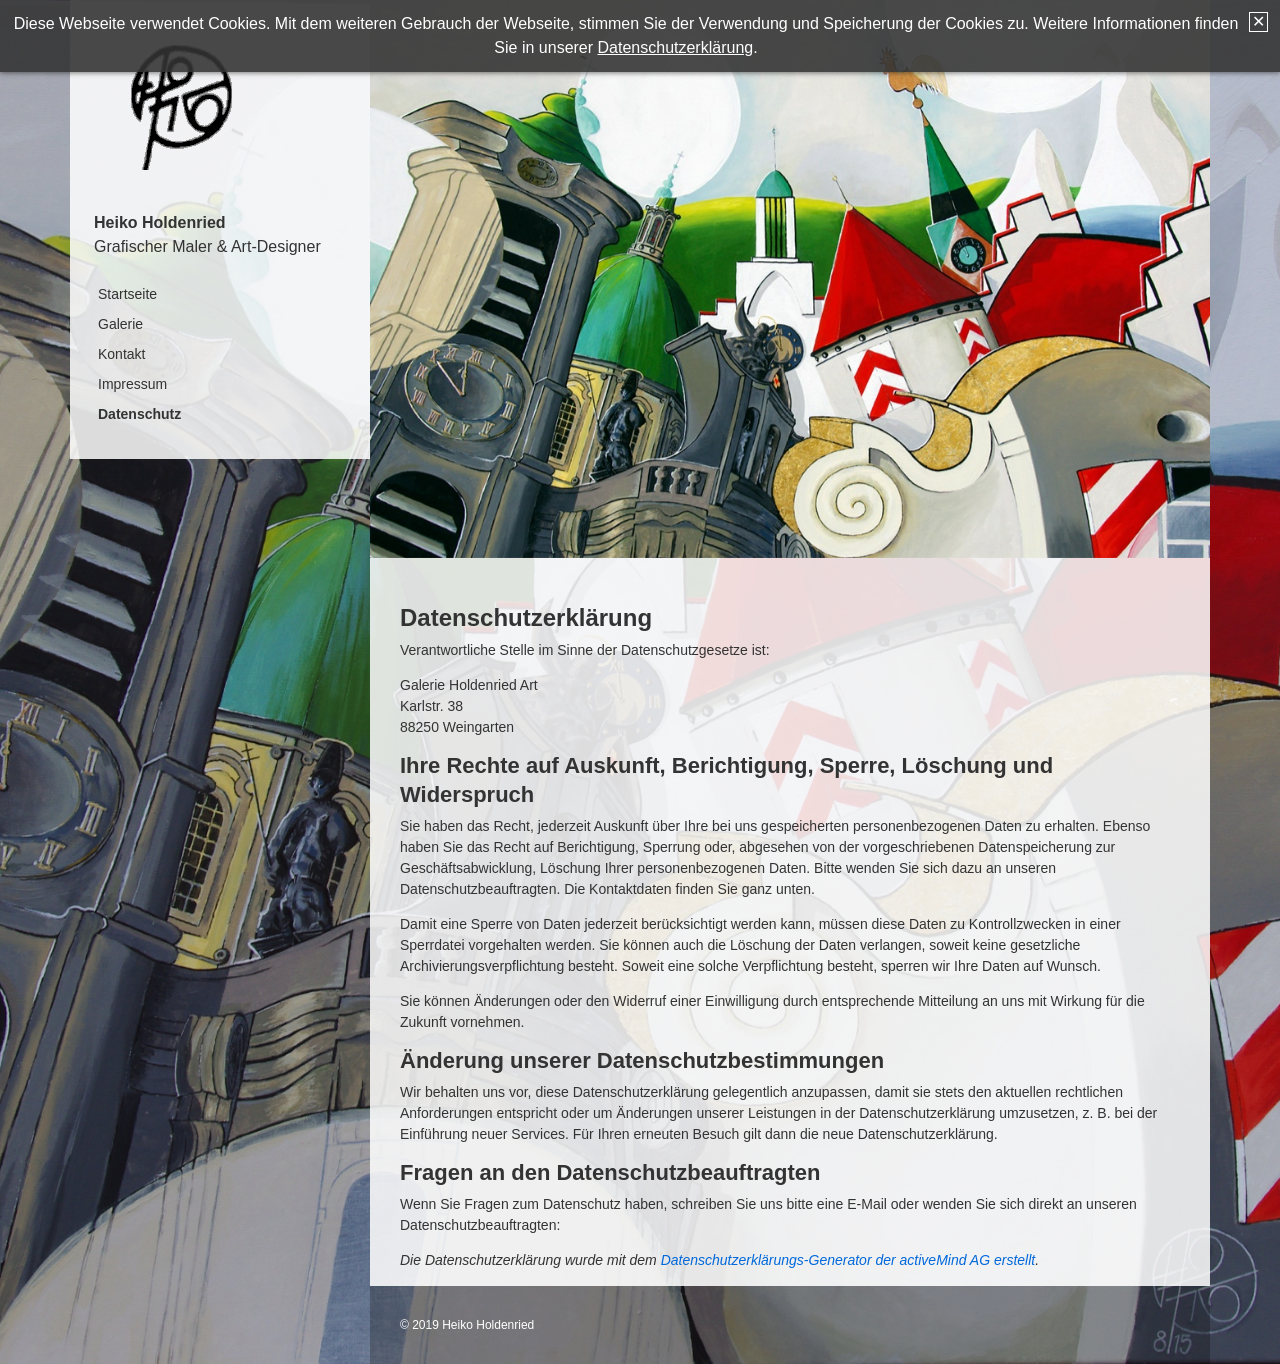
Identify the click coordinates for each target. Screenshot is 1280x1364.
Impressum (132, 384)
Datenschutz (139, 414)
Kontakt (121, 354)
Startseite (127, 294)
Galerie (120, 324)
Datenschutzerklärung (676, 47)
